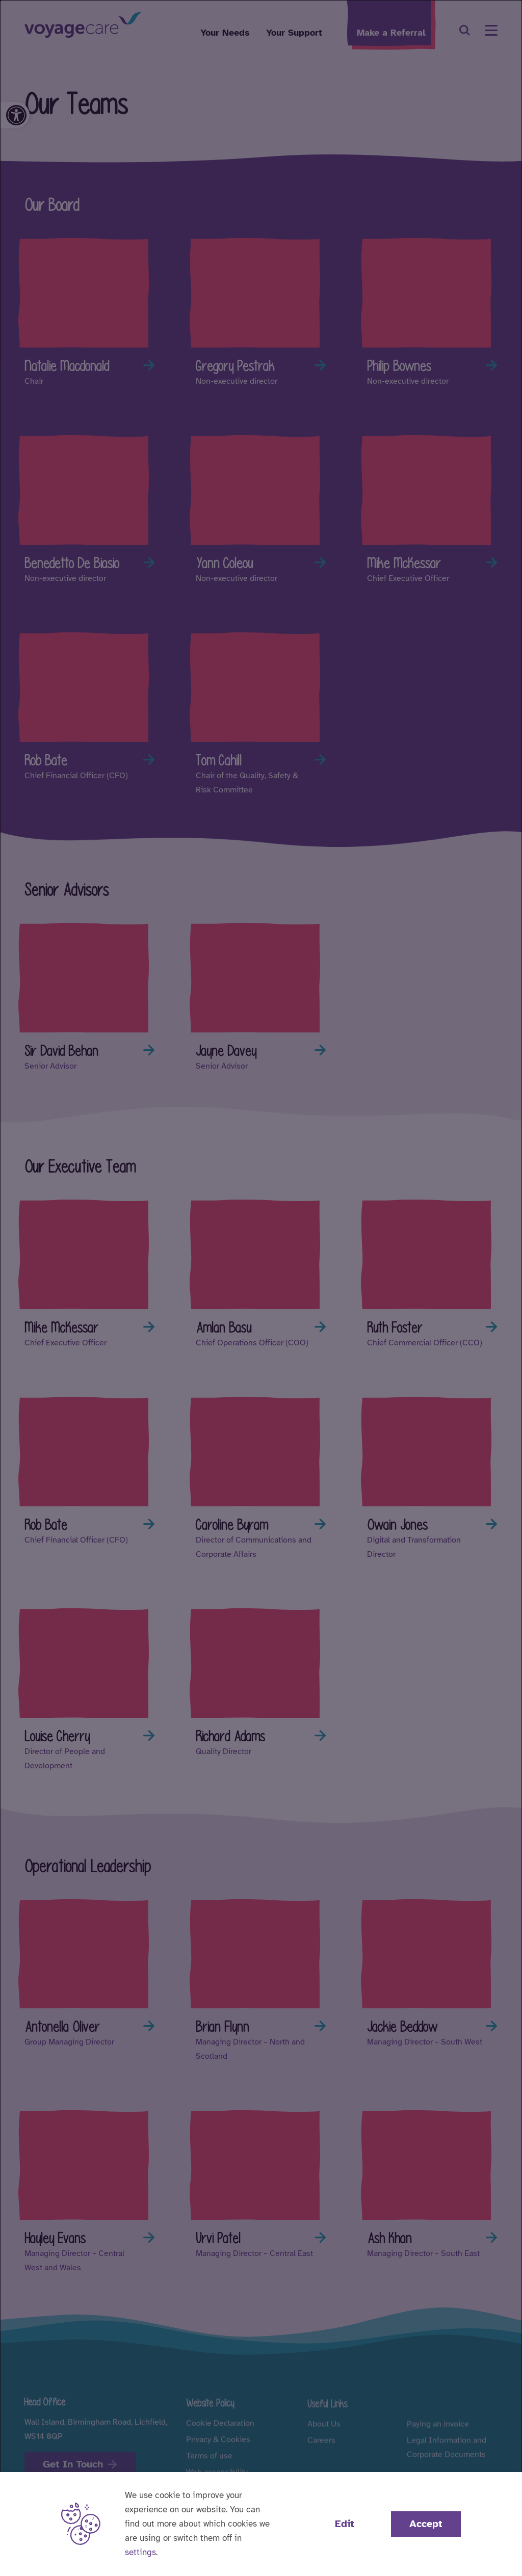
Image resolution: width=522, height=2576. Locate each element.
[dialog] (261, 1288)
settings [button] (140, 2552)
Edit (344, 2523)
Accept (425, 2523)
